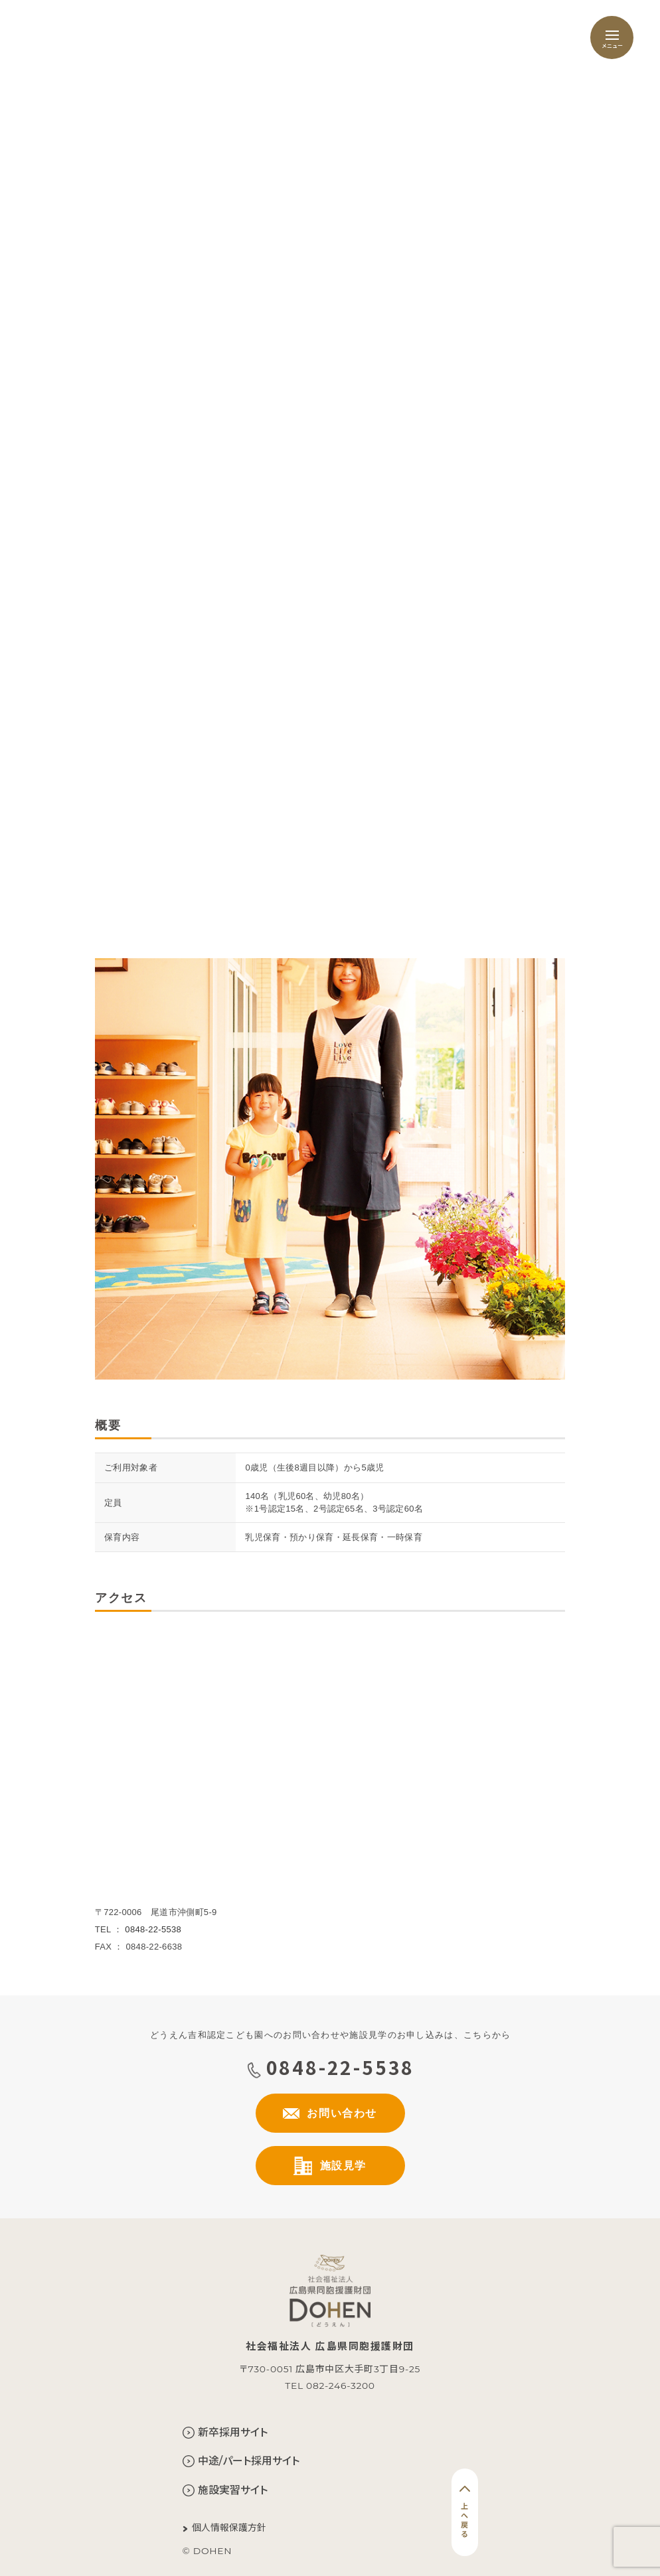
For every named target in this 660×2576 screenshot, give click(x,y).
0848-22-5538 (153, 1929)
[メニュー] (611, 37)
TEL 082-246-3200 (330, 2385)
